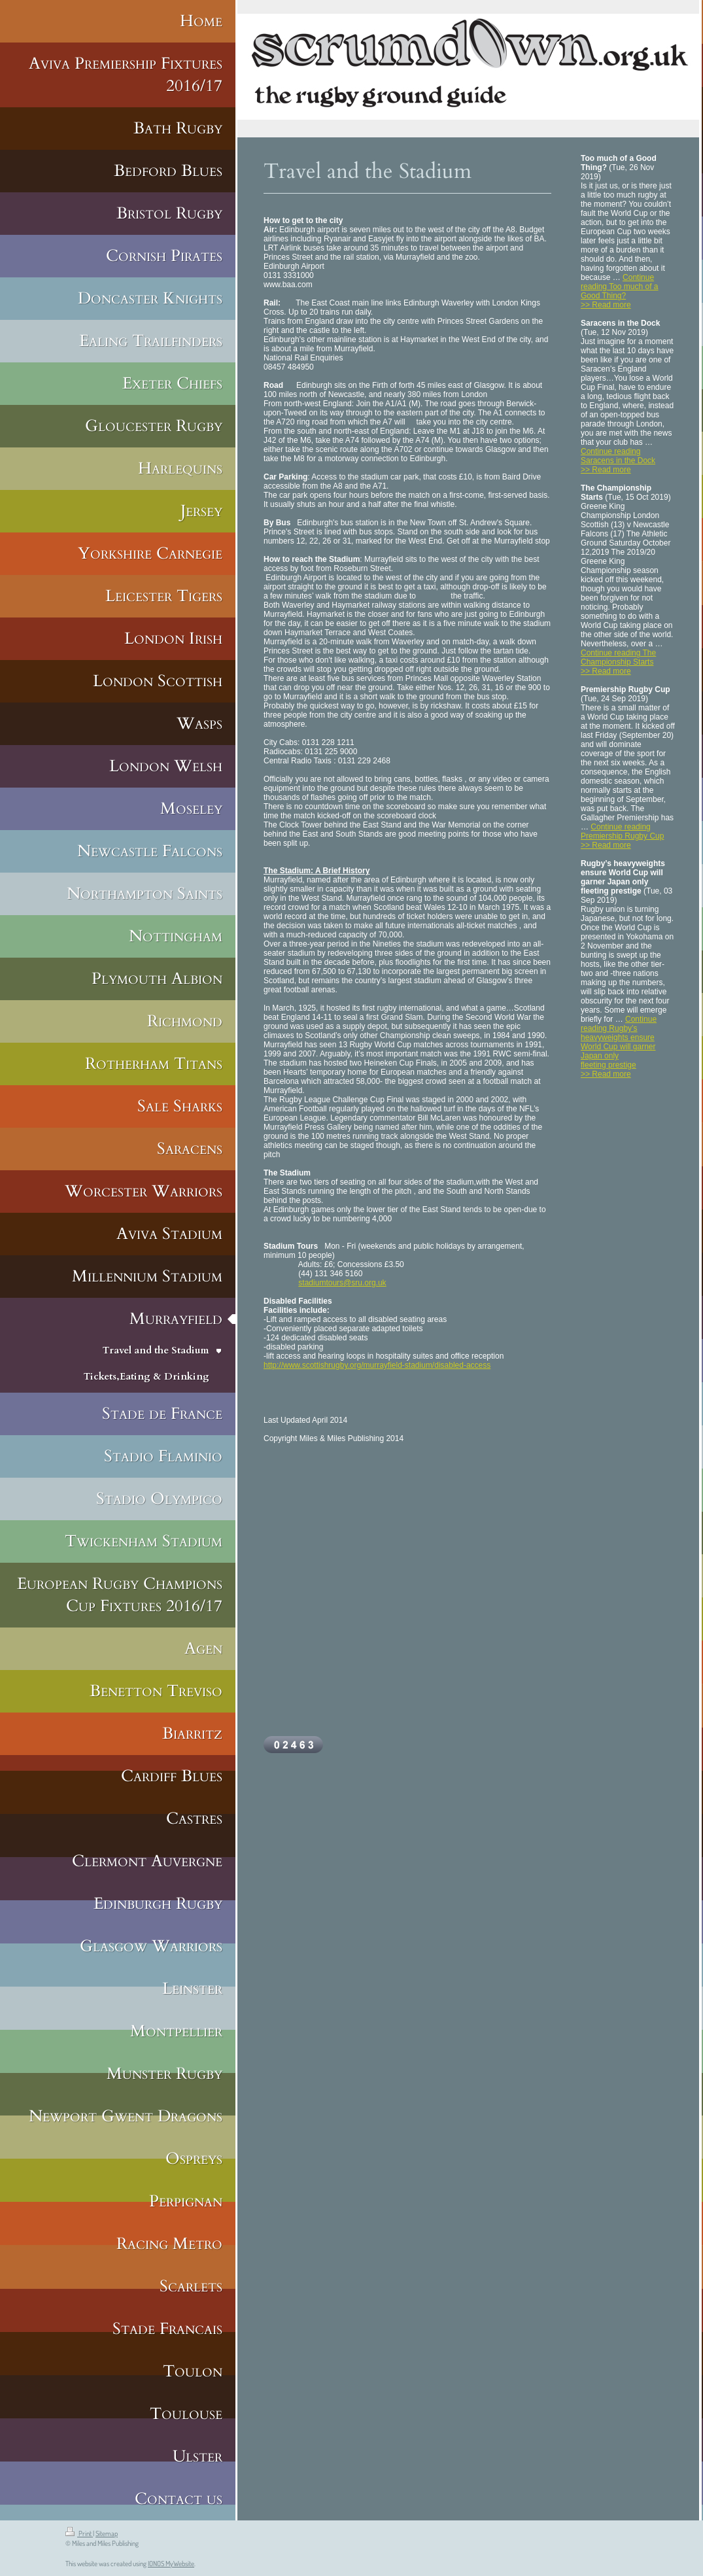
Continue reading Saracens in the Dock (618, 456)
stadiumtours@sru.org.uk (342, 1282)
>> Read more (606, 304)
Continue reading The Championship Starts (618, 657)
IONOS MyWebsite (171, 2563)
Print (79, 2533)
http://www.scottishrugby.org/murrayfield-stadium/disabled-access (377, 1365)
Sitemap (106, 2533)
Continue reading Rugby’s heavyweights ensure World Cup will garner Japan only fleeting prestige (619, 1042)
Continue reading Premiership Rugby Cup (622, 831)
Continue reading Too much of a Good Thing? (620, 286)
